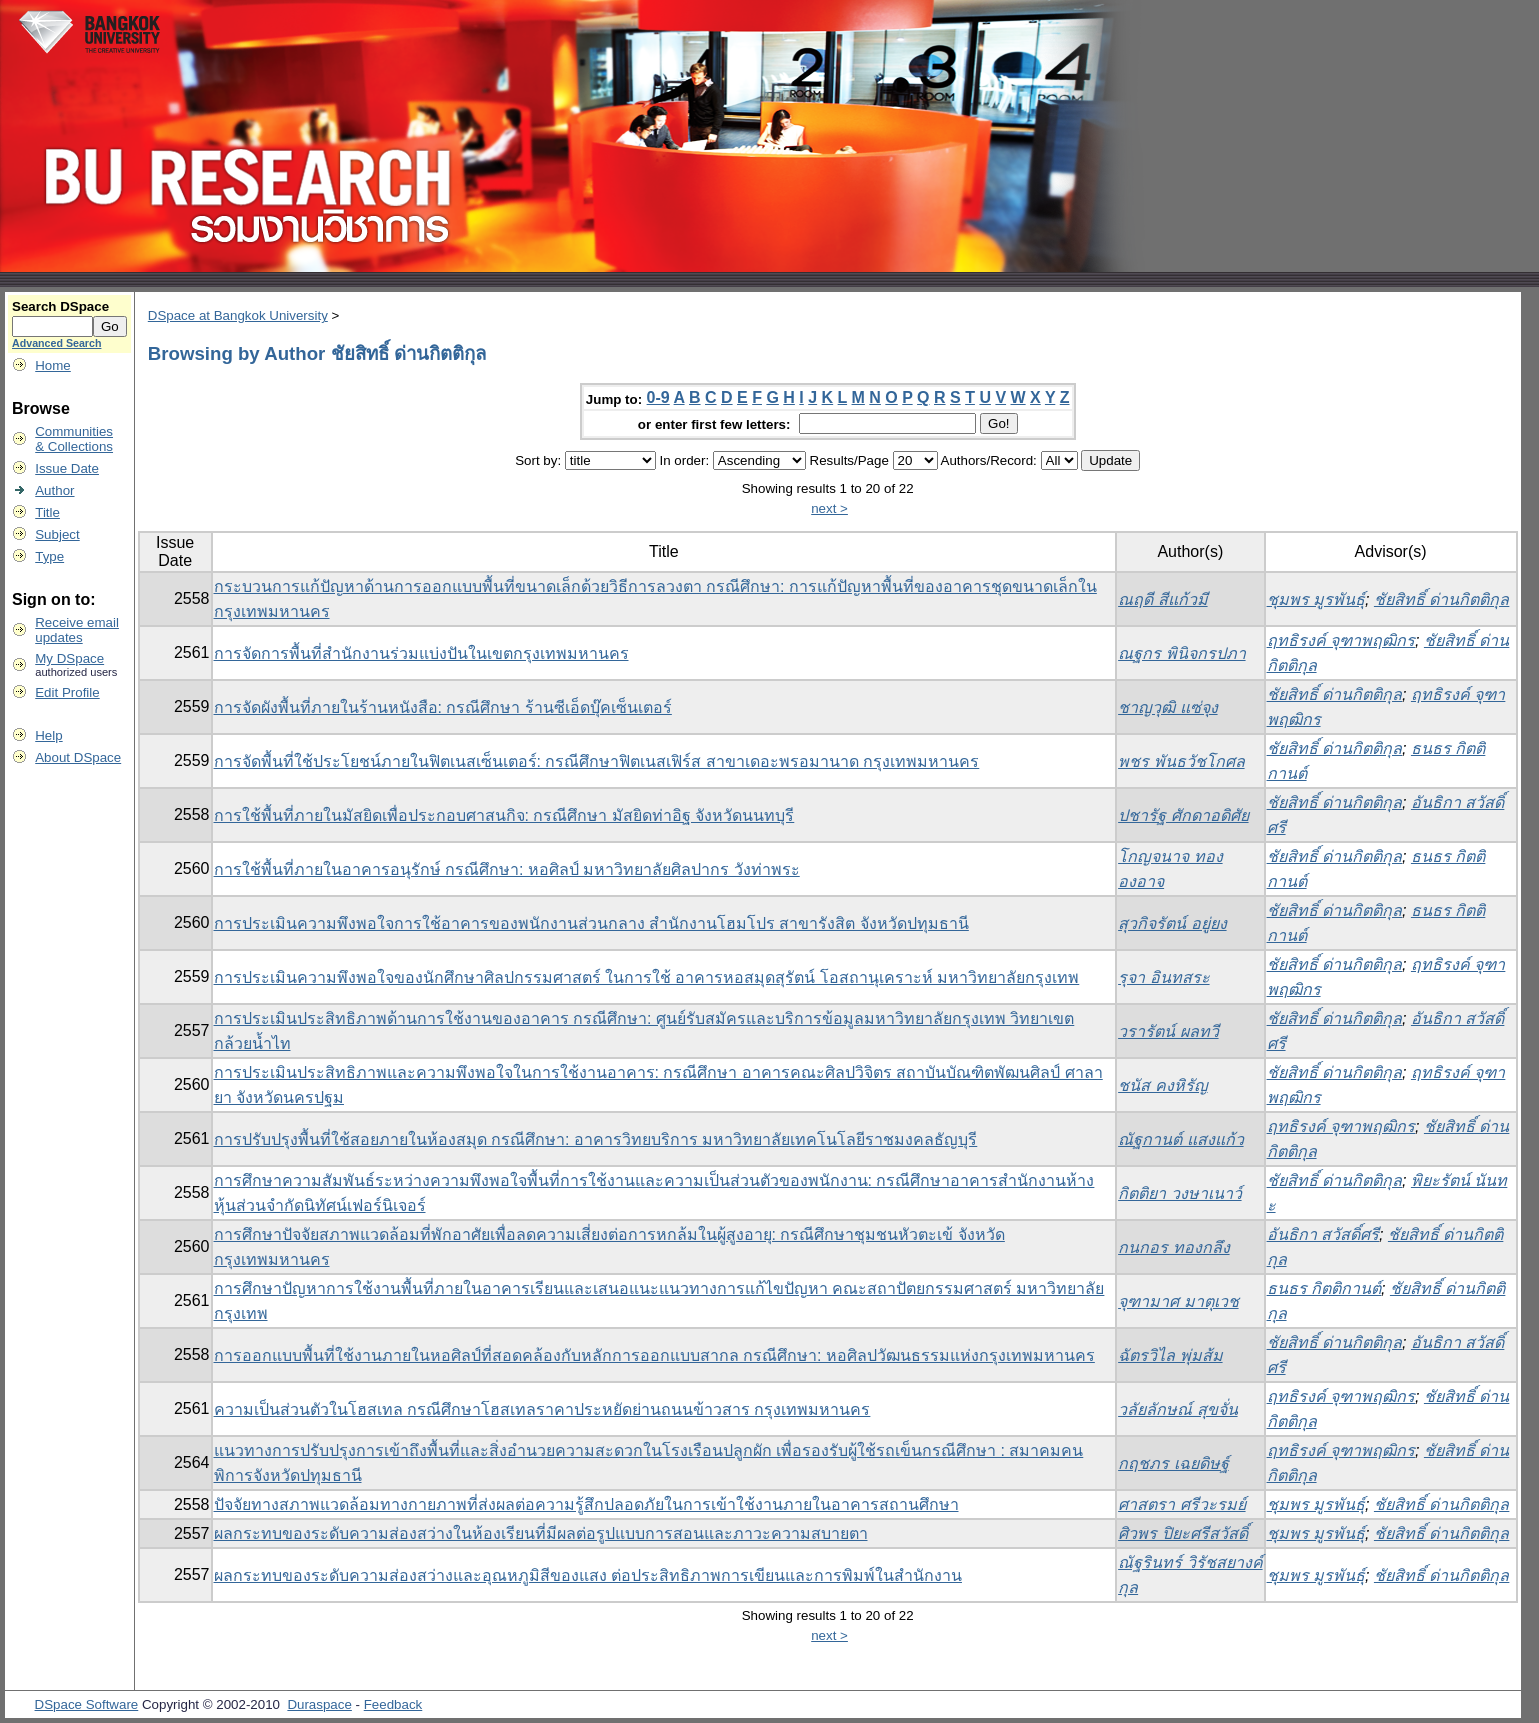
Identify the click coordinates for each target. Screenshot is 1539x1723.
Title (47, 512)
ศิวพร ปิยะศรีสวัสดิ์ (1182, 1533)
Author (54, 490)
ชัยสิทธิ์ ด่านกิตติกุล (1441, 599)
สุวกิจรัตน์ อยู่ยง (1172, 923)
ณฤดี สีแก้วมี (1162, 599)
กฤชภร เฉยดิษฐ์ (1173, 1463)
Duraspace (319, 1704)
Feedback (393, 1704)
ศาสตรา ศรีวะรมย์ (1181, 1504)
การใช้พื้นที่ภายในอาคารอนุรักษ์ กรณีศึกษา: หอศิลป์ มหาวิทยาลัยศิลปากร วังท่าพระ (507, 869)
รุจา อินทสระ (1163, 977)
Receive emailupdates (77, 630)
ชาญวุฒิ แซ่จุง (1167, 707)
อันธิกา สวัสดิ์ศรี (1323, 1234)
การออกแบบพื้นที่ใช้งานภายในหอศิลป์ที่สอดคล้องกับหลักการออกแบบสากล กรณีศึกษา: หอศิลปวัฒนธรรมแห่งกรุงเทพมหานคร (654, 1355)
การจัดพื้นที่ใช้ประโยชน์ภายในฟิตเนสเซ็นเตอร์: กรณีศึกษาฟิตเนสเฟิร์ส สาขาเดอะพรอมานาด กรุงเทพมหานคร (597, 761)
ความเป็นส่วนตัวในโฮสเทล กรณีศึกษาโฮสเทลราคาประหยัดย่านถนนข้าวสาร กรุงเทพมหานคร (542, 1409)
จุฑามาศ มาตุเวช (1178, 1301)
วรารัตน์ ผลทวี (1168, 1031)
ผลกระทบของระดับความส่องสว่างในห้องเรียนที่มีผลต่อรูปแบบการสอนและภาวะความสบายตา (541, 1533)
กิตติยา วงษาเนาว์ (1179, 1193)
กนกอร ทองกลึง (1173, 1247)
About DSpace (78, 757)
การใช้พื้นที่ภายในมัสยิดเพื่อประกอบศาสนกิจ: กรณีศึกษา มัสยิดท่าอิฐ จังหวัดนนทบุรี (504, 815)
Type (49, 556)
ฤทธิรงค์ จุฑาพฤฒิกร (1341, 640)
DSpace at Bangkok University (238, 315)
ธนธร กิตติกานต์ (1324, 1288)
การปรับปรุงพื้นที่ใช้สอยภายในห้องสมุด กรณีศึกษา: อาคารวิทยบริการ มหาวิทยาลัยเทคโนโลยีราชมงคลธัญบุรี (596, 1139)
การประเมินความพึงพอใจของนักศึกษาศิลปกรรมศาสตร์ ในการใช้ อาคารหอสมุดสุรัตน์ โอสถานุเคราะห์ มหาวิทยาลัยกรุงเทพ (647, 977)
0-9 (658, 397)
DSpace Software (87, 1704)
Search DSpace (60, 306)
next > (829, 508)
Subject (57, 534)
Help (48, 735)
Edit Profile (67, 692)
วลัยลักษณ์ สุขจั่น (1177, 1409)
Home (53, 365)
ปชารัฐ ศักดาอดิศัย (1183, 815)
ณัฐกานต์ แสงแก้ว (1180, 1139)
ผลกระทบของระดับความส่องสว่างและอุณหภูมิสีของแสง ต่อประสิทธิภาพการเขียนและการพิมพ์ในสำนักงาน (588, 1575)
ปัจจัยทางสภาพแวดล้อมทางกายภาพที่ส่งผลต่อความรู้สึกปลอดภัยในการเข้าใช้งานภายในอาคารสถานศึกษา (586, 1504)
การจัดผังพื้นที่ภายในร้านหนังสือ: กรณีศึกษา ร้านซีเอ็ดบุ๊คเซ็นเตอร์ (443, 707)
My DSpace (69, 658)
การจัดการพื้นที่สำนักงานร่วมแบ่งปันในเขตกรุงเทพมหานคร (421, 653)
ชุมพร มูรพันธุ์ (1316, 599)
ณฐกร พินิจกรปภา (1181, 653)
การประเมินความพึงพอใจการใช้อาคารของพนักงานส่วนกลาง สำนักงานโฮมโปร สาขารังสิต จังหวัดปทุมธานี (591, 923)
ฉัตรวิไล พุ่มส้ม (1170, 1355)
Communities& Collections (74, 439)
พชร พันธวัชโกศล (1181, 761)
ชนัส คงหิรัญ (1162, 1085)
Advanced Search (56, 343)
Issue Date (67, 468)
